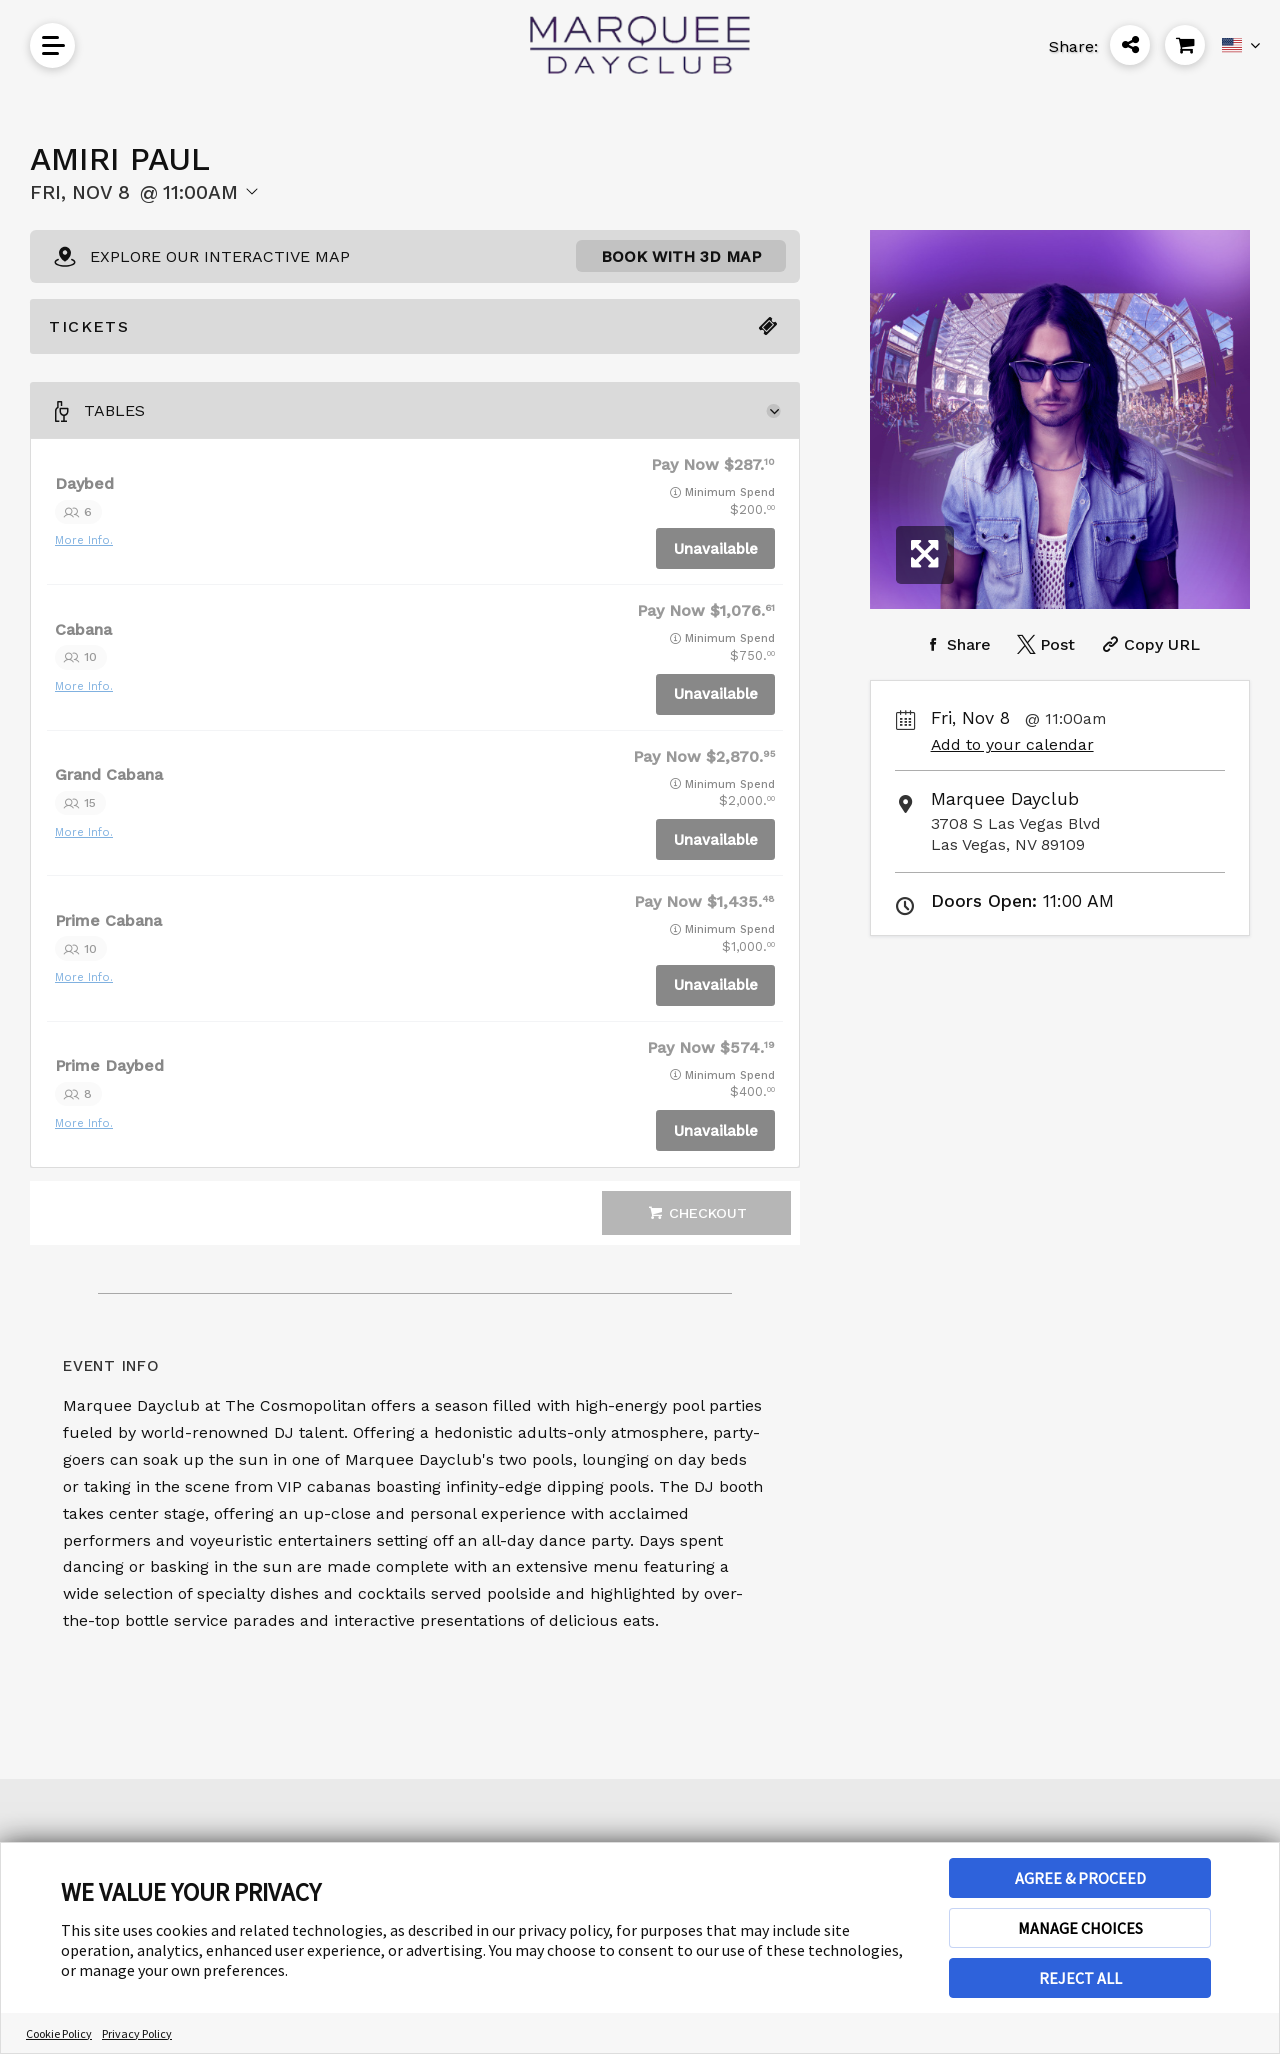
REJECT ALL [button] (1080, 1978)
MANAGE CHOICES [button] (1080, 1928)
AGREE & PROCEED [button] (1080, 1878)
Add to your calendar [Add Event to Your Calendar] (1012, 744)
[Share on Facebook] (955, 644)
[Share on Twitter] (1044, 644)
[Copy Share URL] (1148, 644)
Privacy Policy (137, 2033)
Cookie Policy (59, 2033)
